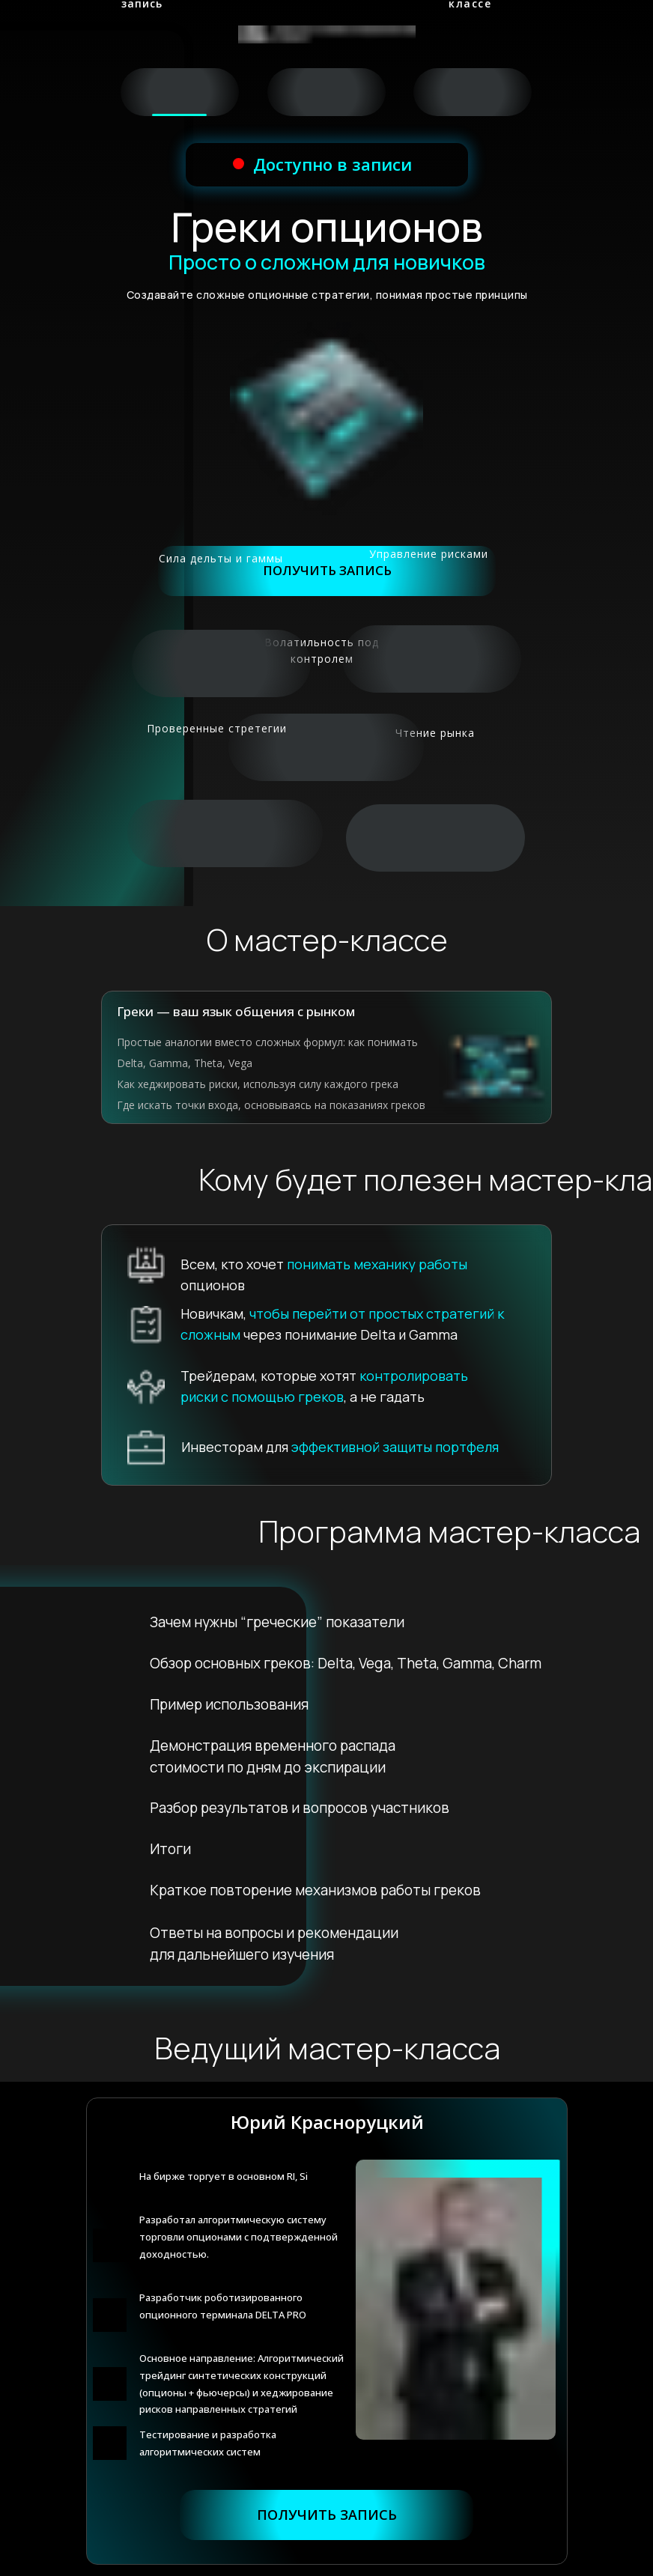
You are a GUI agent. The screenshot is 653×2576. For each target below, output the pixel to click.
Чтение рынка (435, 733)
